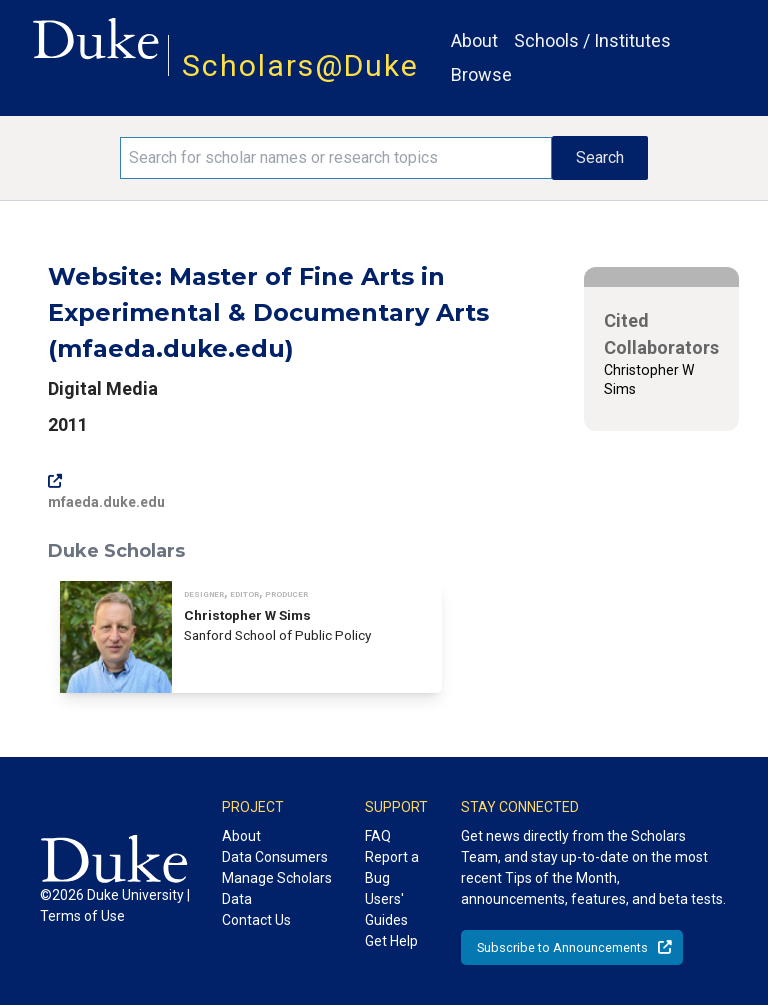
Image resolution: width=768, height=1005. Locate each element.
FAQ (378, 836)
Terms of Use (82, 916)
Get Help (391, 941)
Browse (481, 74)
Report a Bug (392, 867)
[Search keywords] (336, 158)
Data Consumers (275, 857)
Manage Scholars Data (277, 888)
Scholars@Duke (300, 65)
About (474, 40)
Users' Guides (386, 909)
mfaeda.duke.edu (106, 492)
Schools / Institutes (592, 40)
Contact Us (256, 920)
